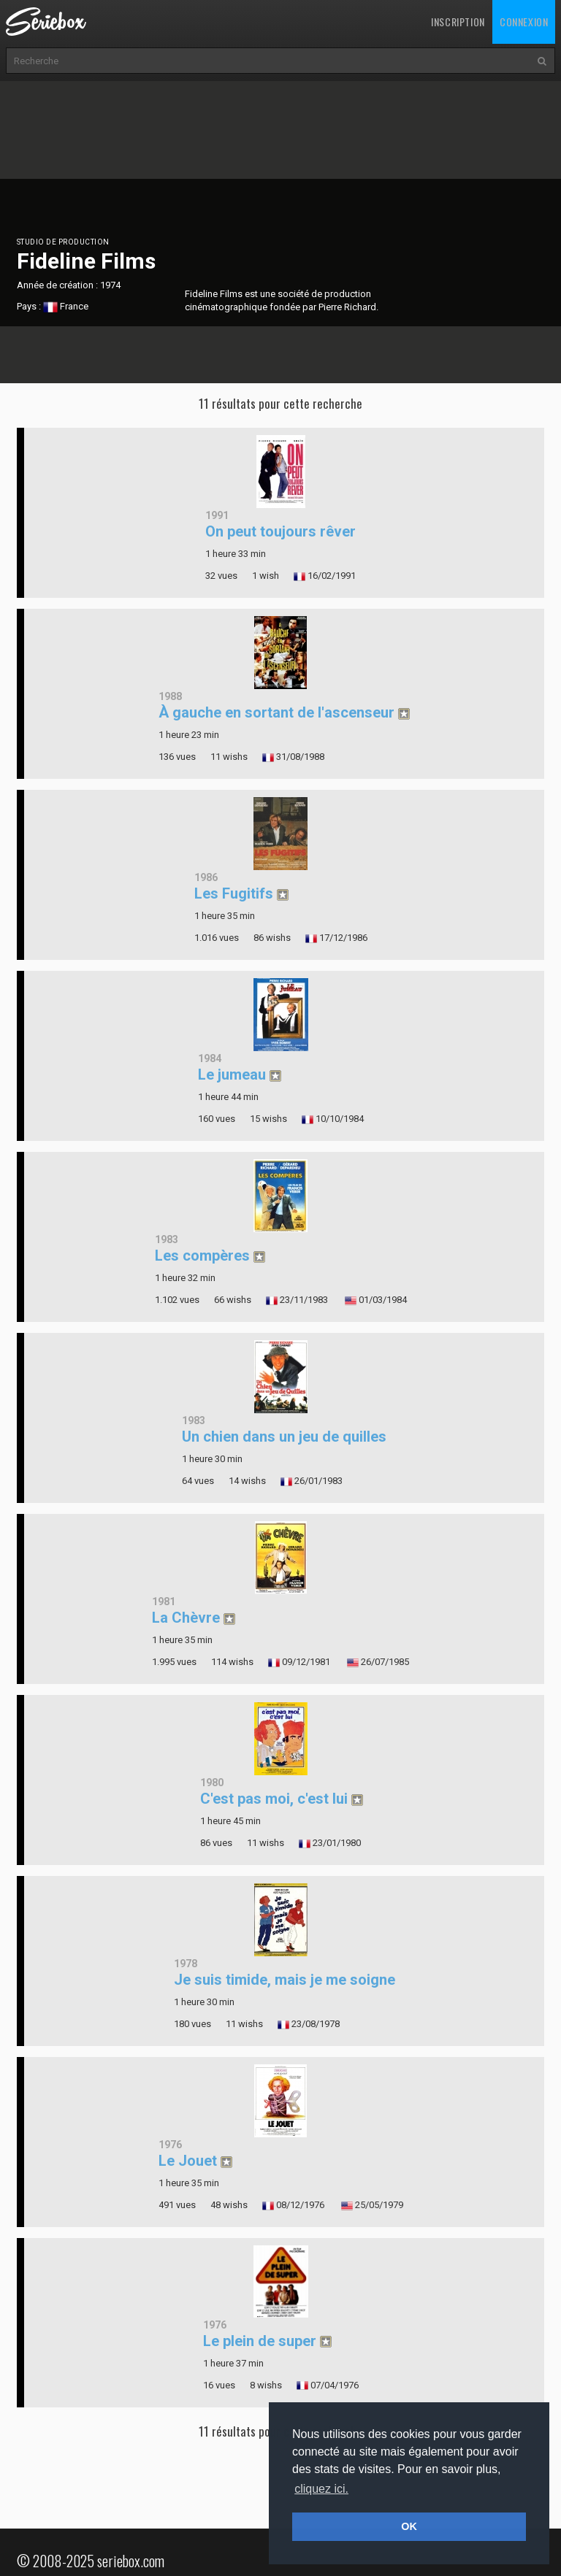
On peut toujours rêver (280, 531)
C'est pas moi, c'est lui (274, 1798)
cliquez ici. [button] (321, 2489)
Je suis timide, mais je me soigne (284, 1979)
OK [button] (409, 2526)
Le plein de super (259, 2341)
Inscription (458, 21)
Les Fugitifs (233, 893)
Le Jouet (188, 2160)
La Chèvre (186, 1617)
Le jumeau (232, 1074)
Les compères (202, 1255)
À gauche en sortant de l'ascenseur (276, 712)
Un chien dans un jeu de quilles (284, 1436)
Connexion (524, 21)
